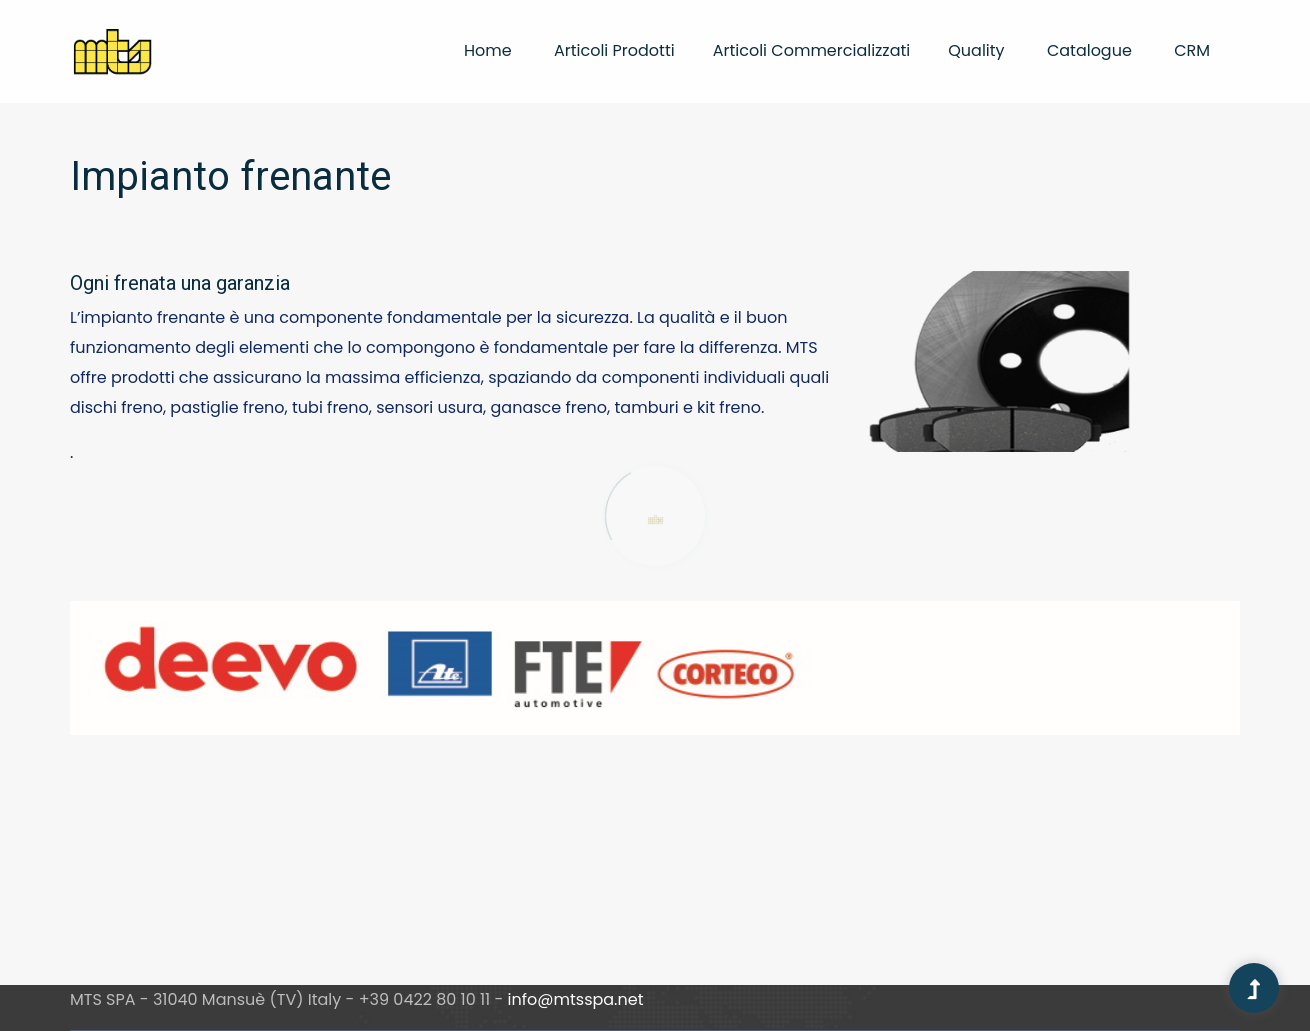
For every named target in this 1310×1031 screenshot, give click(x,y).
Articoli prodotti (614, 50)
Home (488, 50)
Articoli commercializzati (812, 50)
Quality (976, 50)
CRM (1192, 50)
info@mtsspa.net (576, 999)
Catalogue (1089, 50)
